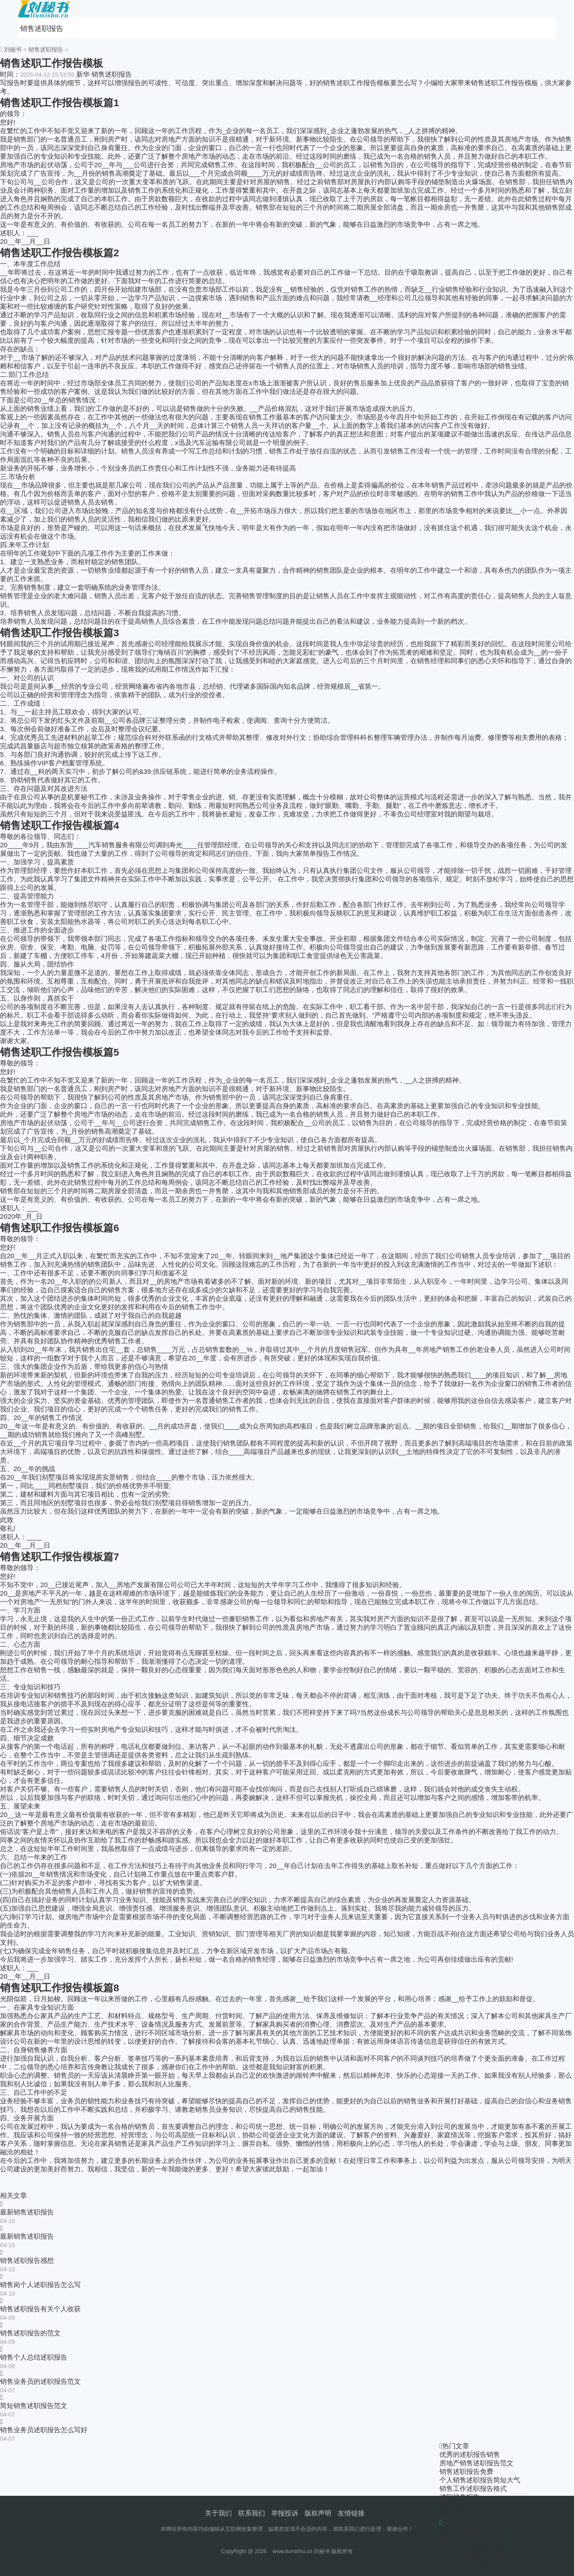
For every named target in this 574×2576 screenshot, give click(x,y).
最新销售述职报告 (27, 2212)
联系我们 (251, 2513)
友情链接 (351, 2513)
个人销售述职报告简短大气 (479, 2480)
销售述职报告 (41, 28)
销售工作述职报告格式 (473, 2488)
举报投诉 (284, 2513)
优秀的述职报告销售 (469, 2454)
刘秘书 (13, 49)
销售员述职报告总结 (469, 2556)
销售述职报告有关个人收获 (40, 2309)
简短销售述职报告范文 (33, 2405)
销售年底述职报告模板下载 (479, 2548)
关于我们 (218, 2513)
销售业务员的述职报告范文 (40, 2381)
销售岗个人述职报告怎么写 (40, 2284)
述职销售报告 (459, 2497)
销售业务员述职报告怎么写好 (43, 2430)
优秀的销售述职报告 (469, 2505)
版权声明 (317, 2513)
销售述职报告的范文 (30, 2333)
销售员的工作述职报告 (473, 2539)
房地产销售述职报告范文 (476, 2463)
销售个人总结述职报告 (33, 2357)
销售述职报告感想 (27, 2260)
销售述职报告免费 (466, 2471)
